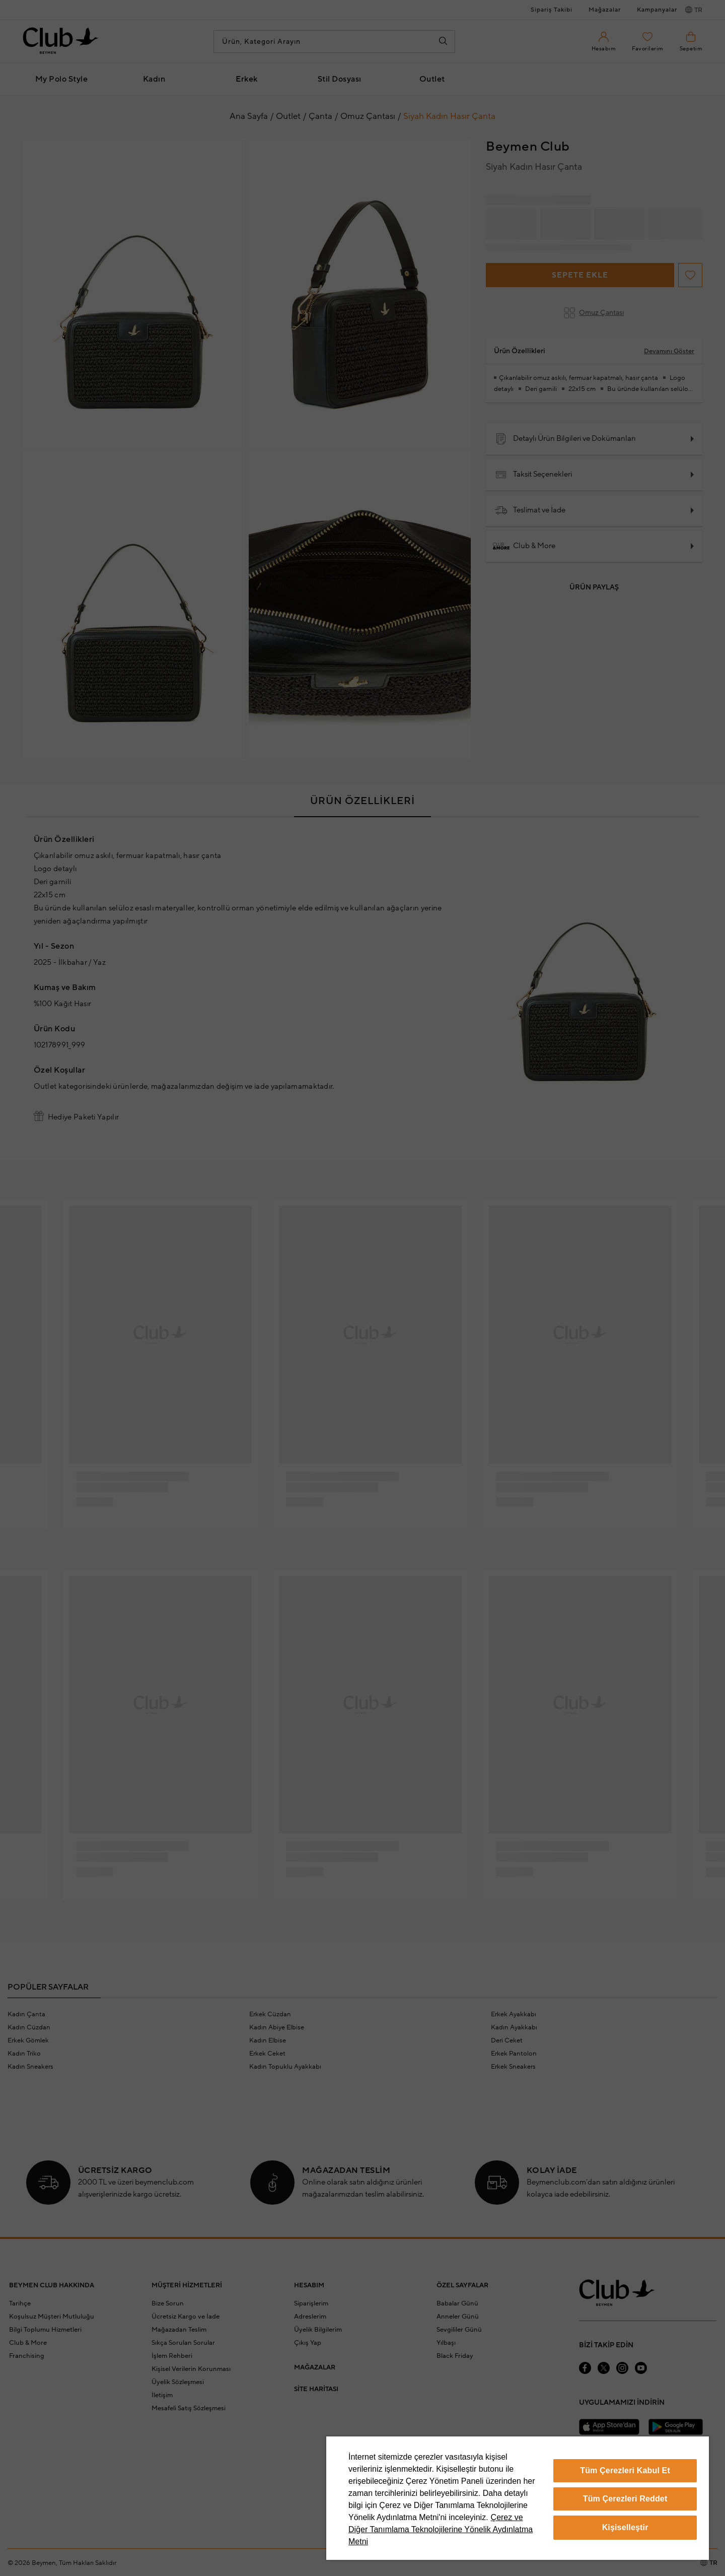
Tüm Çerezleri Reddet (625, 2498)
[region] (517, 2498)
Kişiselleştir (625, 2527)
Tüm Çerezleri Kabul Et (625, 2470)
